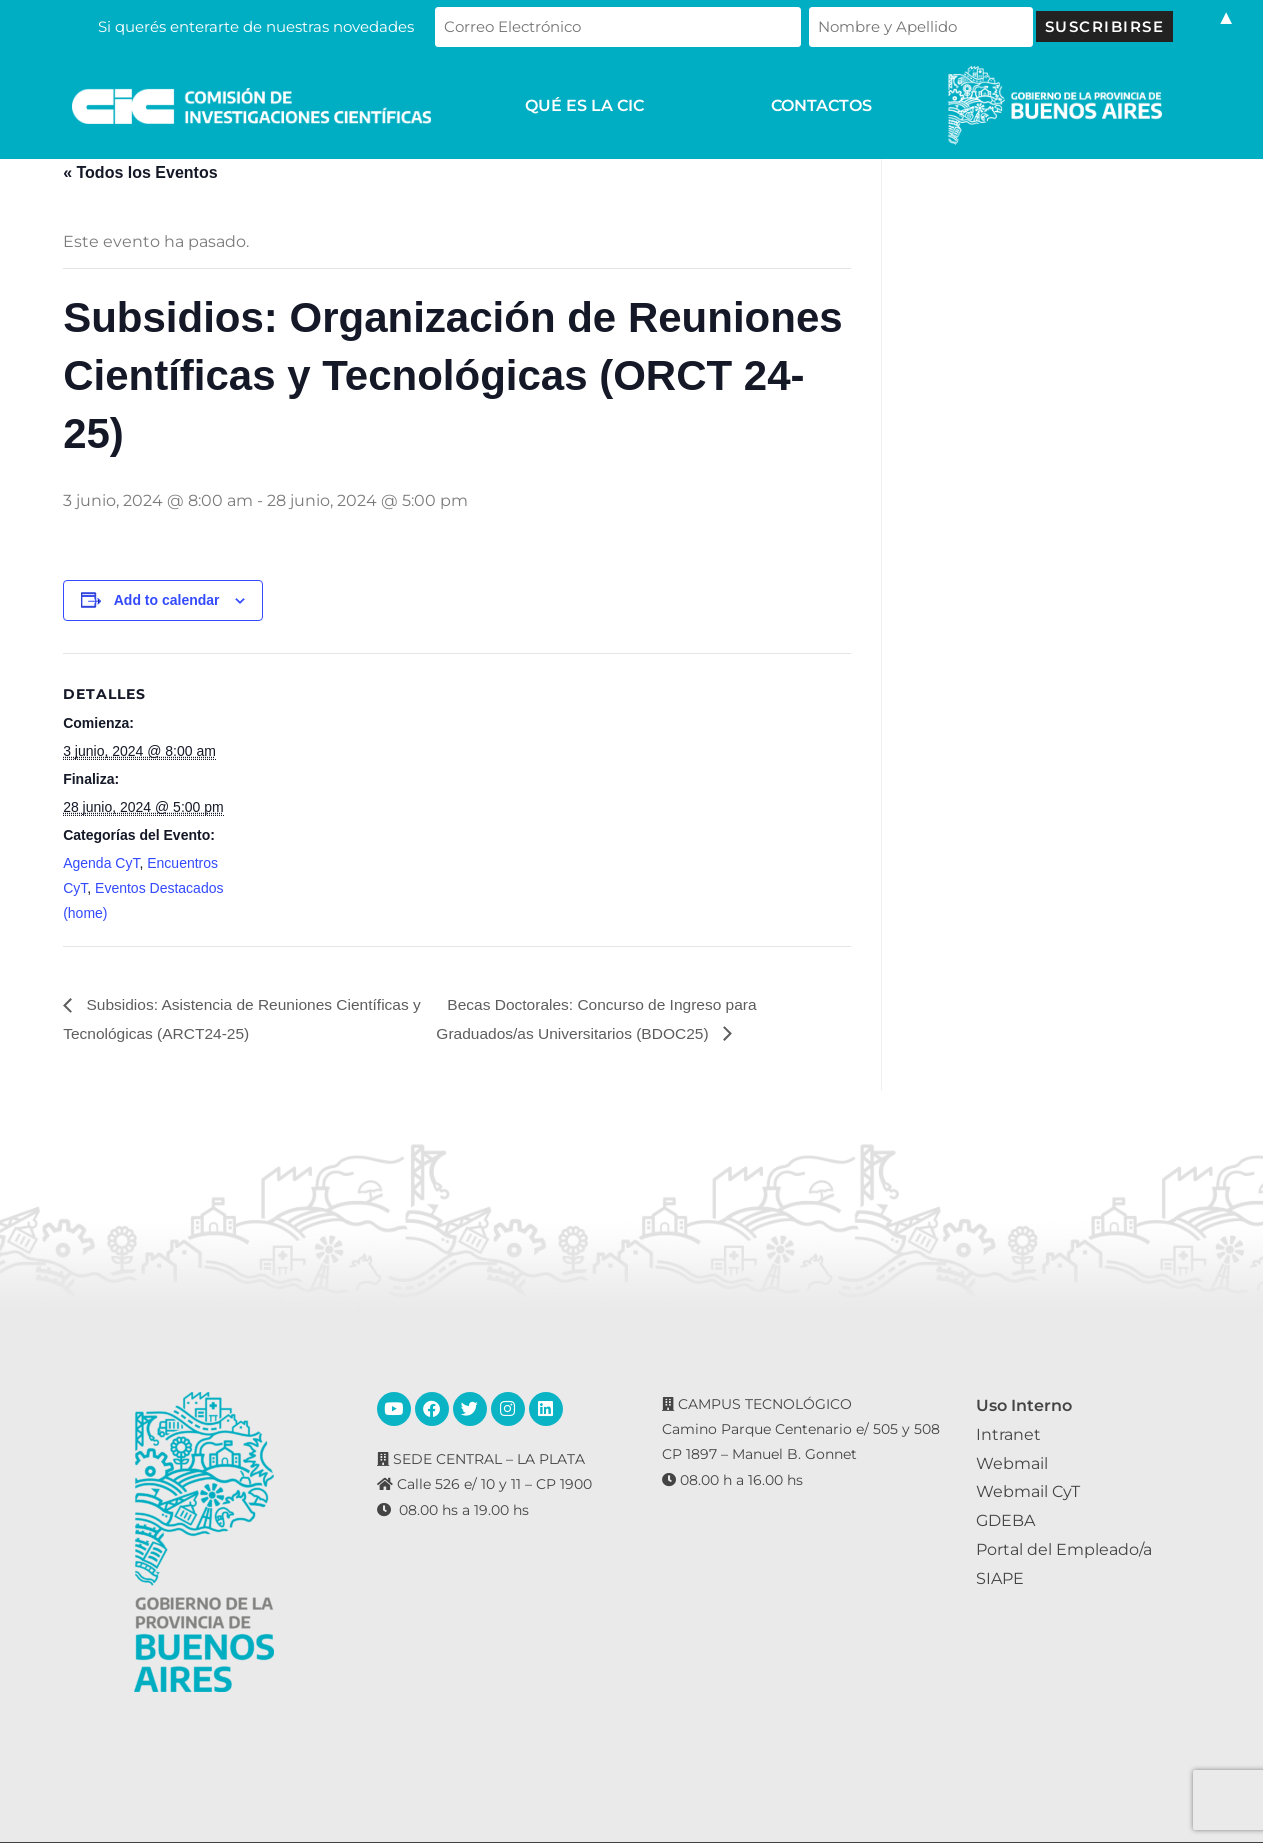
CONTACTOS (821, 106)
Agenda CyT (101, 863)
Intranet (1008, 1434)
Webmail (1012, 1463)
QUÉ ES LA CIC (584, 106)
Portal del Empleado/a (1064, 1550)
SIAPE (1000, 1578)
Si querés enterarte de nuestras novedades (318, 26)
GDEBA (1005, 1521)
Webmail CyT (1028, 1492)
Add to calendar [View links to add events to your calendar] (167, 600)
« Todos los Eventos (140, 172)
